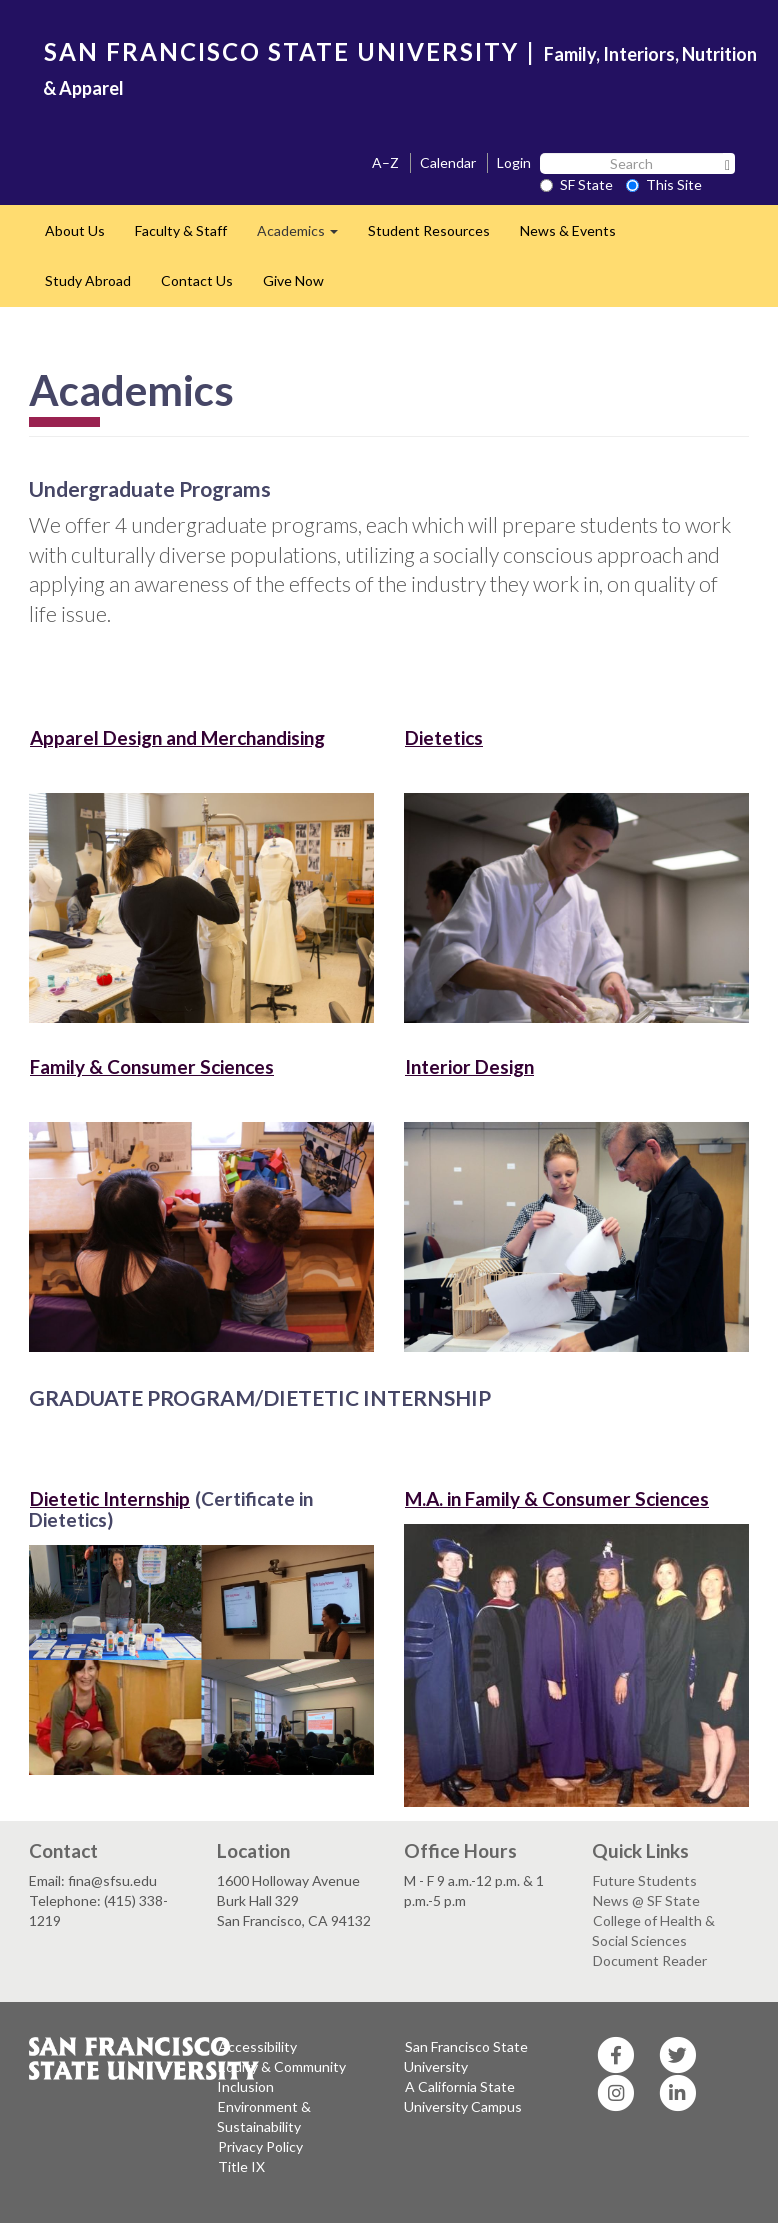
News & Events (568, 230)
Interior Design (469, 1066)
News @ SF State (646, 1900)
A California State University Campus (463, 2096)
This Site (664, 184)
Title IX (241, 2166)
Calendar (448, 162)
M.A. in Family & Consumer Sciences (557, 1498)
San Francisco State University (466, 2056)
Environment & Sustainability (264, 2116)
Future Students (645, 1880)
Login (514, 162)
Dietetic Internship (110, 1498)
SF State (576, 184)
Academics (305, 236)
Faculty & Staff (181, 230)
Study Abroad (88, 280)
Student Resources (429, 230)
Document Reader (650, 1960)
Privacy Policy (260, 2146)
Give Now (293, 280)
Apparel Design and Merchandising (177, 737)
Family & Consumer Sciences (152, 1066)
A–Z (385, 162)
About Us (75, 230)
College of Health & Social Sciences (653, 1930)
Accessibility (257, 2046)
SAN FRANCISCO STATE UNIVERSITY (281, 51)
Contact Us (197, 280)
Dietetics (444, 737)
